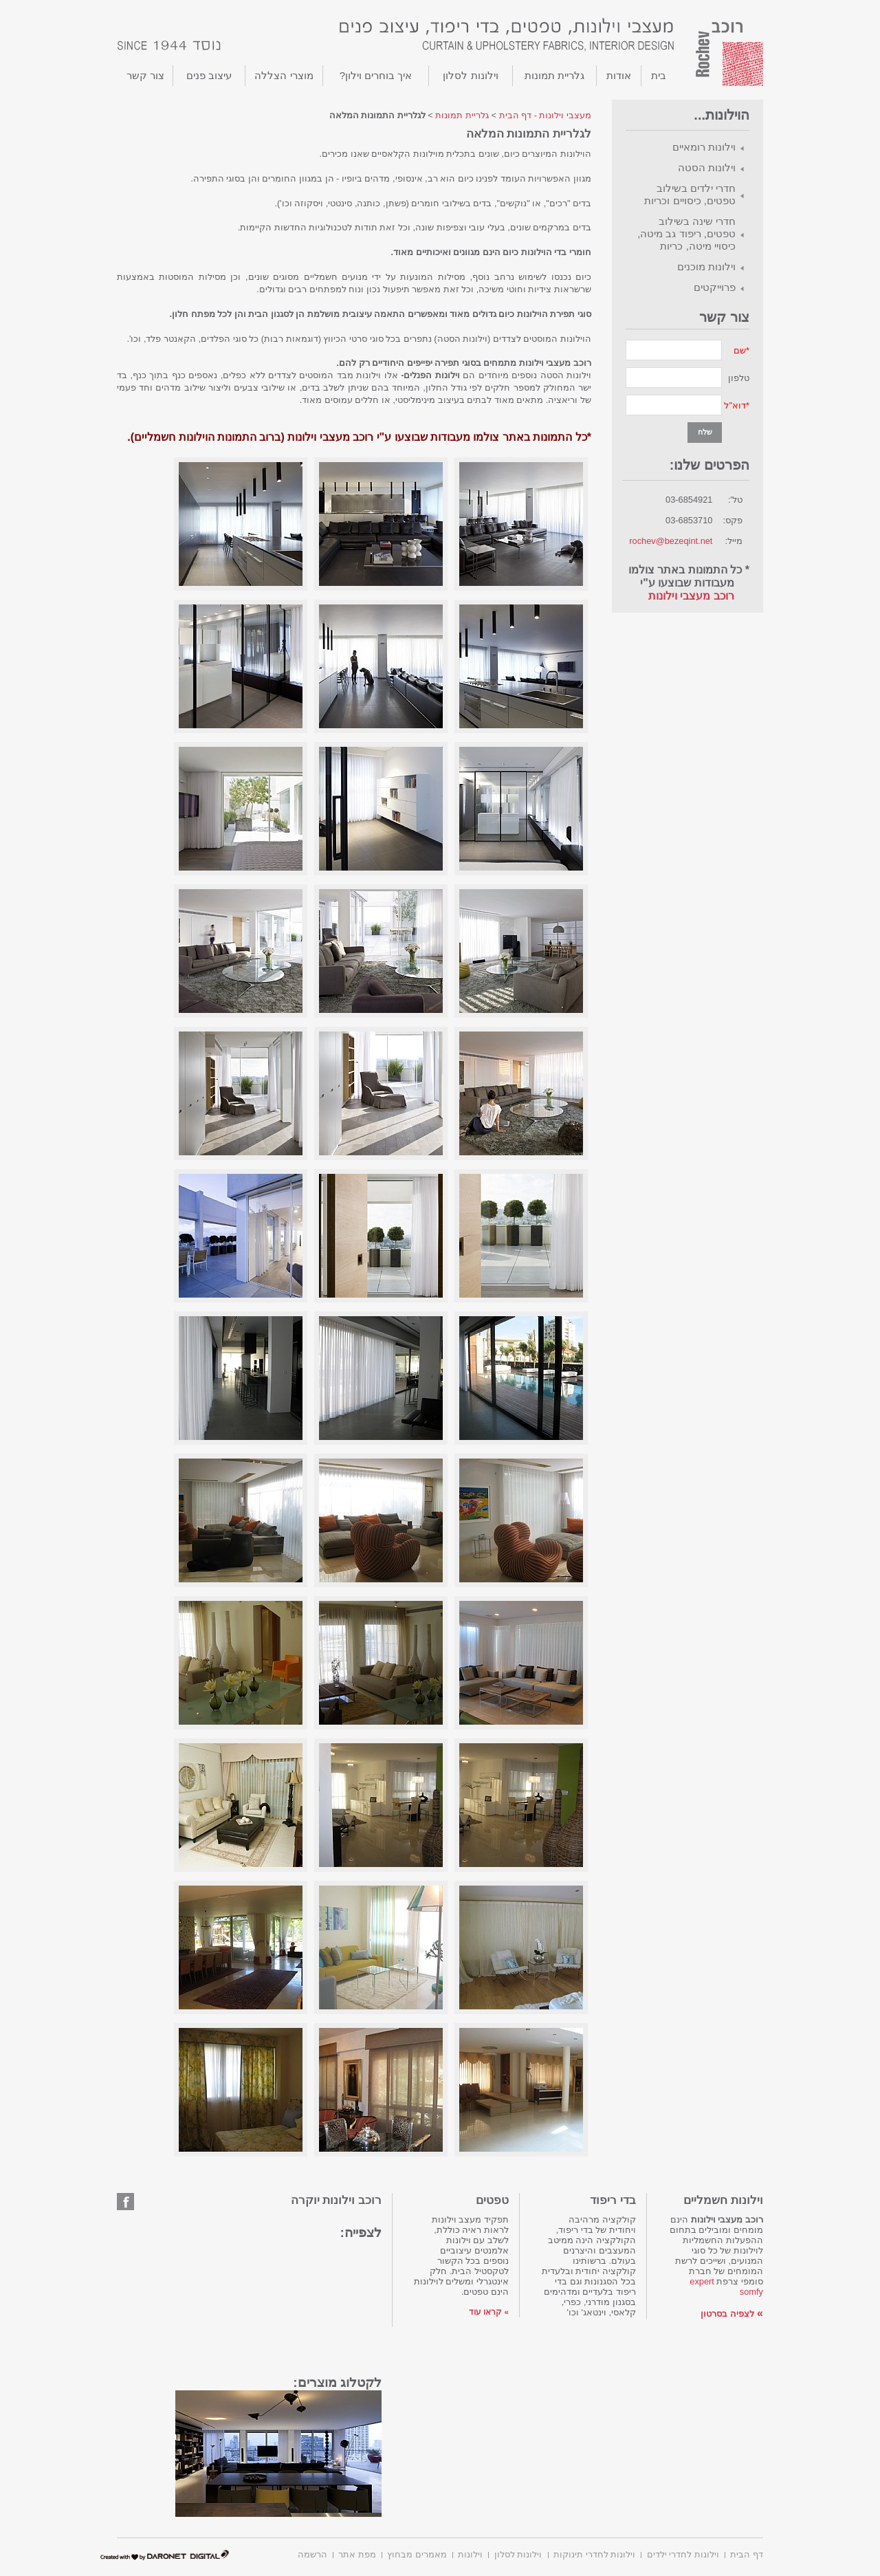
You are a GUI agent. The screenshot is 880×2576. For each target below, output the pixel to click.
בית (658, 75)
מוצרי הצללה (283, 75)
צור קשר (145, 75)
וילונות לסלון (470, 75)
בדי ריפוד (613, 2200)
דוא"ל (735, 405)
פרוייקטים (715, 287)
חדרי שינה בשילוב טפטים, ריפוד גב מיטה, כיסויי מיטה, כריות (686, 233)
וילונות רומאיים (704, 147)
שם (740, 350)
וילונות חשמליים (723, 2200)
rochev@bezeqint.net (670, 541)
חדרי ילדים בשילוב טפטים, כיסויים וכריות (690, 194)
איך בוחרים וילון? (376, 75)
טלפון (738, 378)
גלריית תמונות (554, 75)
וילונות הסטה (707, 167)
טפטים (492, 2200)
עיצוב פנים (209, 75)
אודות (618, 75)
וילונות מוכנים (706, 266)
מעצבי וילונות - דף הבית (545, 115)
